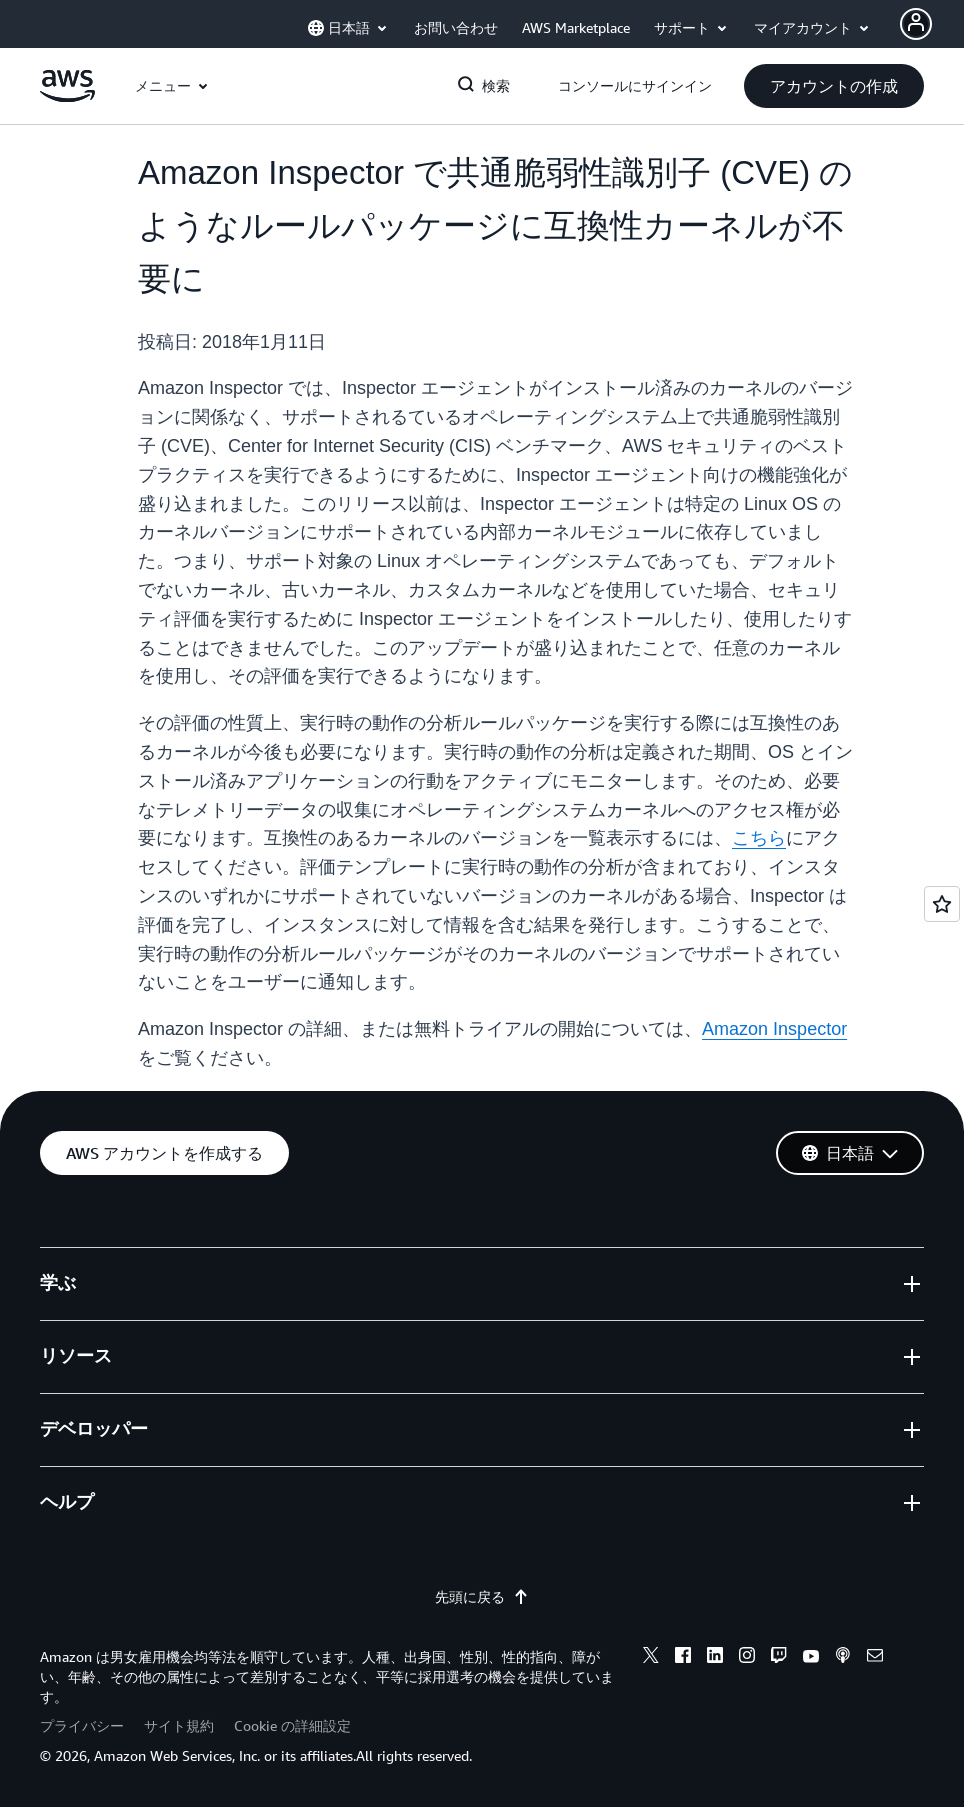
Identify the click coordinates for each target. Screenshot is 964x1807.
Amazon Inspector (774, 1029)
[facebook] (683, 1658)
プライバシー (82, 1725)
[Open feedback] (942, 904)
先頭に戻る (482, 1597)
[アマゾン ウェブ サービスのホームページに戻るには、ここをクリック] (67, 97)
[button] (834, 86)
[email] (875, 1658)
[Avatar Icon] (916, 24)
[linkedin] (715, 1658)
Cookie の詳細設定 (292, 1725)
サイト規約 (179, 1725)
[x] (651, 1658)
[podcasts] (843, 1658)
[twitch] (779, 1658)
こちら (759, 838)
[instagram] (747, 1658)
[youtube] (811, 1658)
